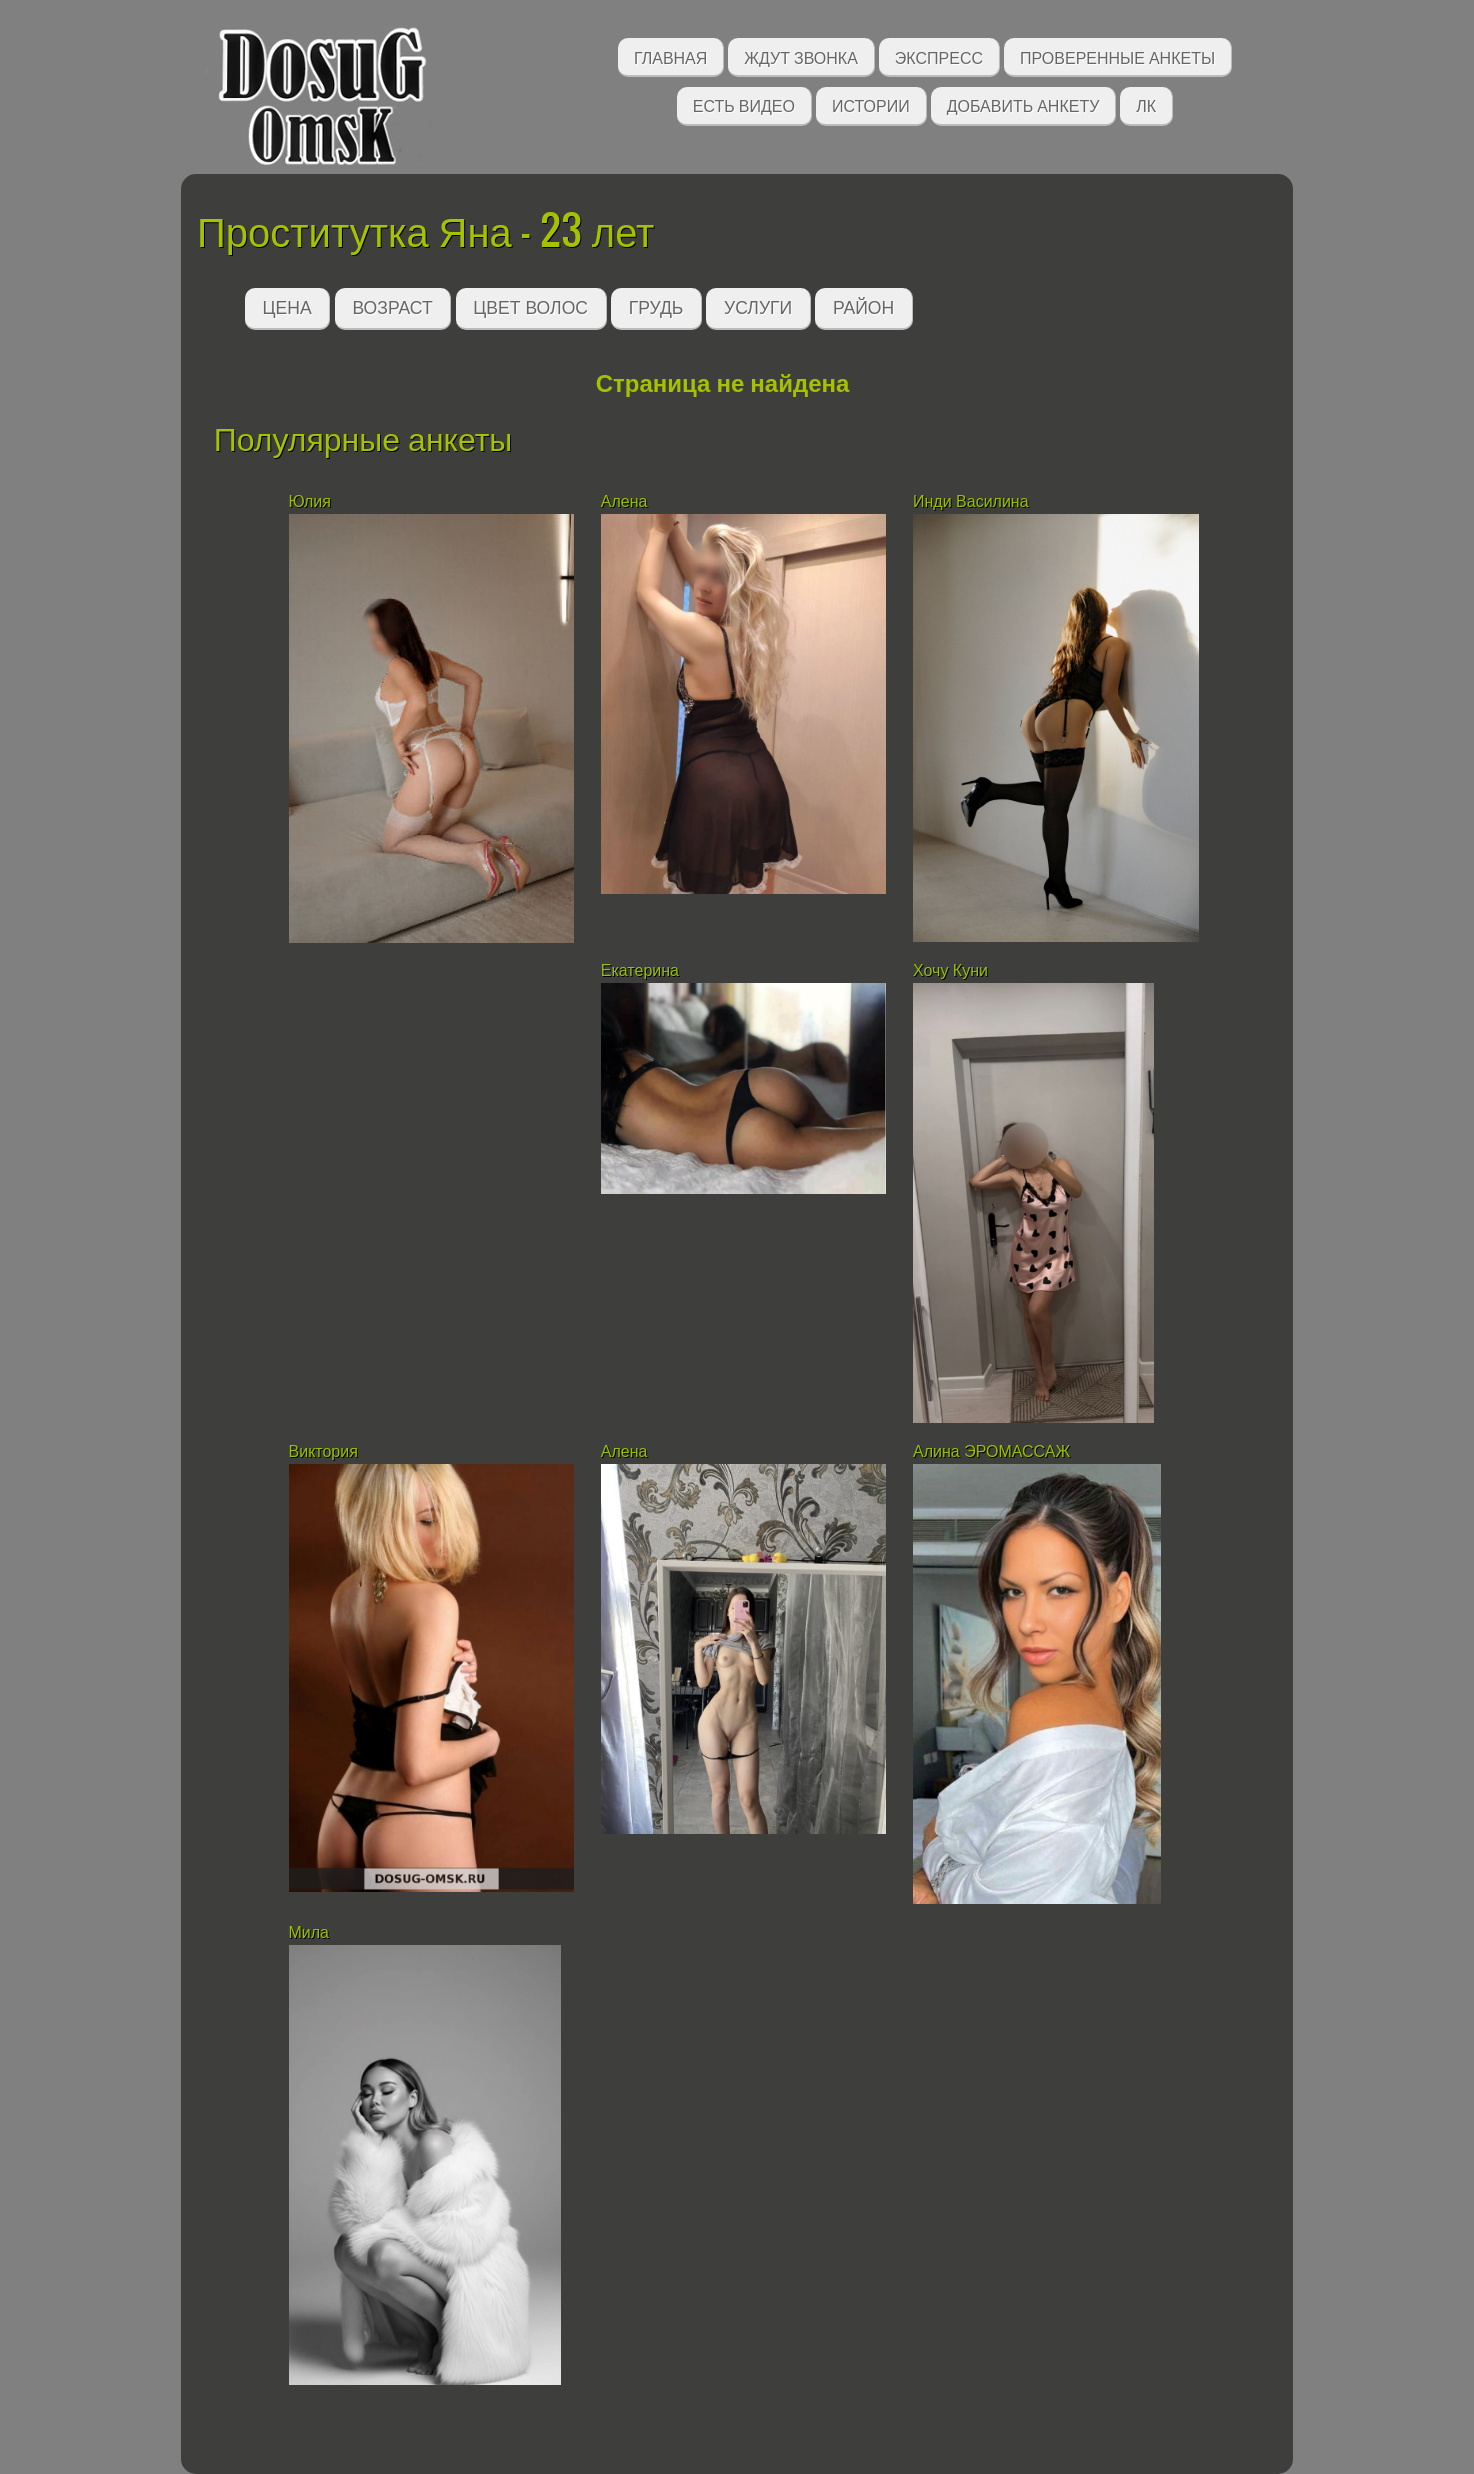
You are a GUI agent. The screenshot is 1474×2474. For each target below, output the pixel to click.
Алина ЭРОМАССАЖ (991, 1451)
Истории (871, 104)
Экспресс (939, 56)
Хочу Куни (955, 970)
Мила (311, 1932)
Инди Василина (973, 501)
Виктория (323, 1451)
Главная (670, 56)
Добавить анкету (1023, 104)
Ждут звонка (801, 56)
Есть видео (744, 104)
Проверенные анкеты (1117, 56)
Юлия (310, 501)
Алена (624, 501)
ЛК (1146, 104)
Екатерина (640, 970)
